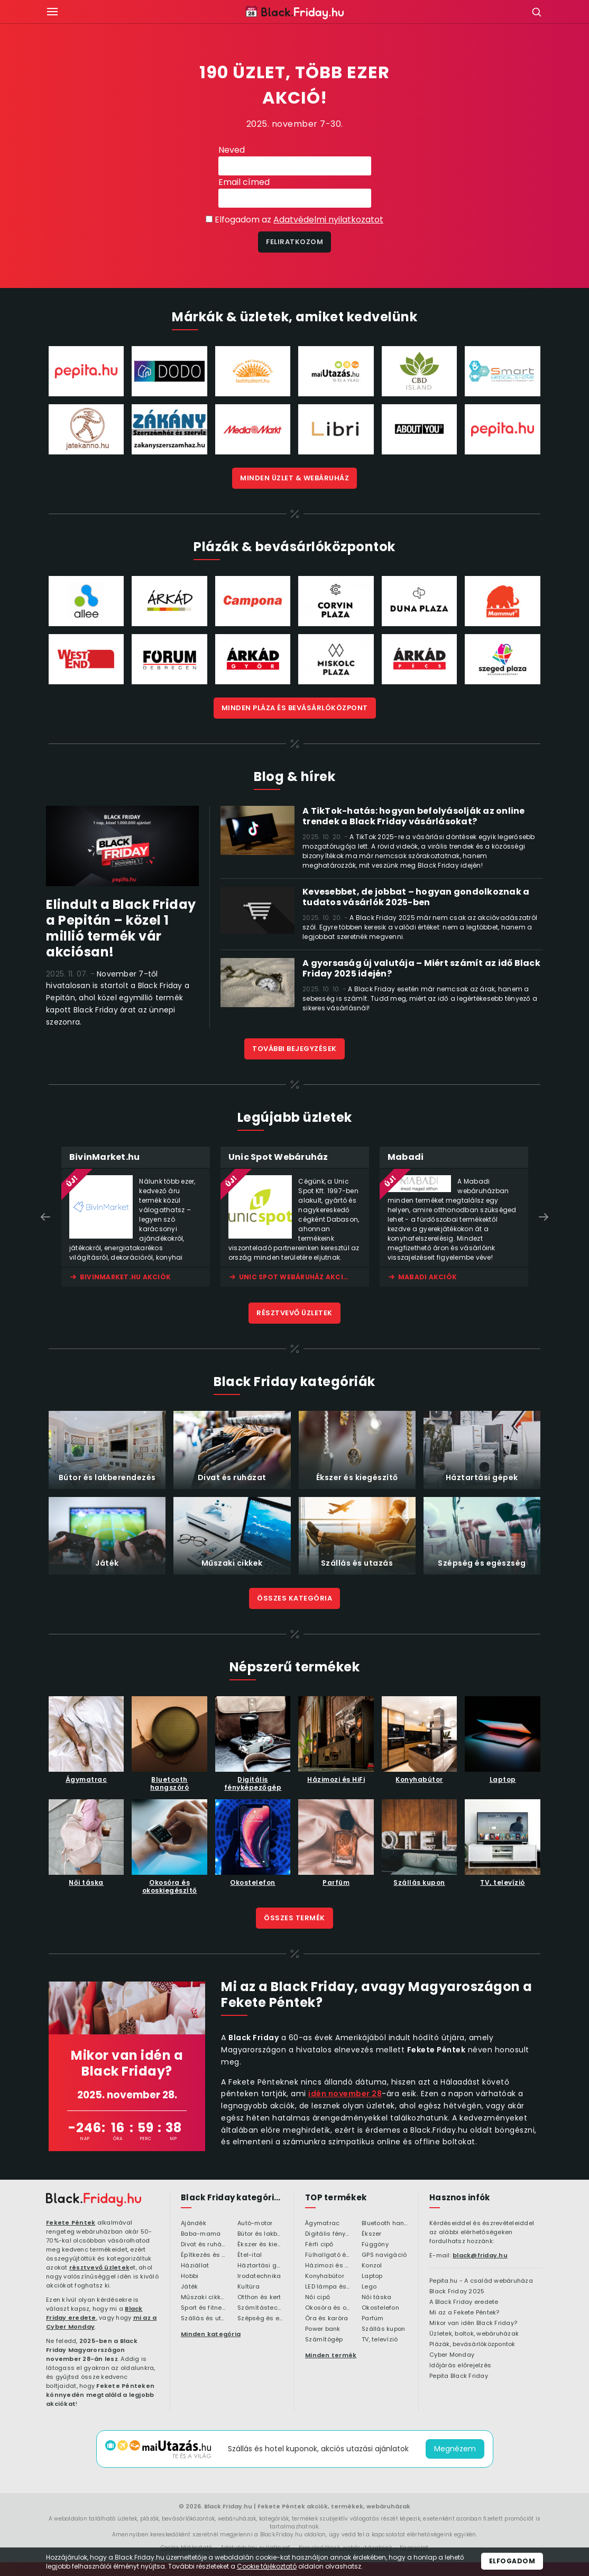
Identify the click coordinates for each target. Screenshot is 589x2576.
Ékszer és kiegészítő (260, 2244)
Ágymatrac (322, 2223)
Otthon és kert (259, 2297)
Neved (231, 150)
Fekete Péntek (70, 2222)
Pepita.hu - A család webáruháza (481, 2281)
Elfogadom (512, 2560)
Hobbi (189, 2276)
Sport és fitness (204, 2308)
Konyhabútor (324, 2276)
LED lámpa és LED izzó (328, 2287)
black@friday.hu (480, 2255)
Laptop (372, 2276)
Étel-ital (249, 2255)
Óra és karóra (326, 2318)
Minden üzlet (294, 478)
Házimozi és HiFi (328, 2266)
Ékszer (372, 2234)
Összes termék (294, 1918)
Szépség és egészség (260, 2318)
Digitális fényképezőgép (328, 2234)
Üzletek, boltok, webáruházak (474, 2334)
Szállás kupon (383, 2329)
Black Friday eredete (94, 2313)
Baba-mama (200, 2234)
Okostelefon (380, 2308)
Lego (369, 2287)
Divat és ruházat (204, 2244)
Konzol (372, 2266)
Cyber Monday (451, 2355)
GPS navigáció (384, 2255)
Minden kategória (211, 2334)
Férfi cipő (319, 2244)
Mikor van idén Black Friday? (473, 2323)
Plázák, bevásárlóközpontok (472, 2344)
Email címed (244, 182)
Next (543, 1216)
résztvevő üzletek (99, 2267)
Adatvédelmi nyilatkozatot (328, 219)
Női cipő (317, 2297)
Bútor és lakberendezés (260, 2234)
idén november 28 (345, 2093)
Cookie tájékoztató (267, 2566)
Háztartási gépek (260, 2266)
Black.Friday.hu (228, 2506)
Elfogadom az (299, 219)
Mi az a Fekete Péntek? (464, 2313)
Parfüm (373, 2318)
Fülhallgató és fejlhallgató (328, 2255)
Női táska (376, 2297)
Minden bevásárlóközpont (295, 708)
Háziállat (195, 2266)
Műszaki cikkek (204, 2297)
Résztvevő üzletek (294, 1313)
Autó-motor (255, 2223)
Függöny (375, 2244)
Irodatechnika (259, 2276)
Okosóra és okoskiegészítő (328, 2308)
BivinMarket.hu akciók (125, 1276)
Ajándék (193, 2223)
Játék (189, 2287)
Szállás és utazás (204, 2318)
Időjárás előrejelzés (460, 2365)
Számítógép (324, 2339)
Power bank (322, 2329)
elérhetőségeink (430, 2534)
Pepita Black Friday (458, 2376)
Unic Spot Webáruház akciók (296, 1276)
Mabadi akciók (427, 1276)
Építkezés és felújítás (204, 2255)
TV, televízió (380, 2339)
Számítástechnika (260, 2308)
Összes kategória (294, 1598)
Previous (45, 1216)
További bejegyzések (294, 1049)
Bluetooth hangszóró (385, 2223)
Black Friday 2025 (456, 2291)
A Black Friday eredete (464, 2302)
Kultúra (248, 2287)
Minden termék (330, 2355)
